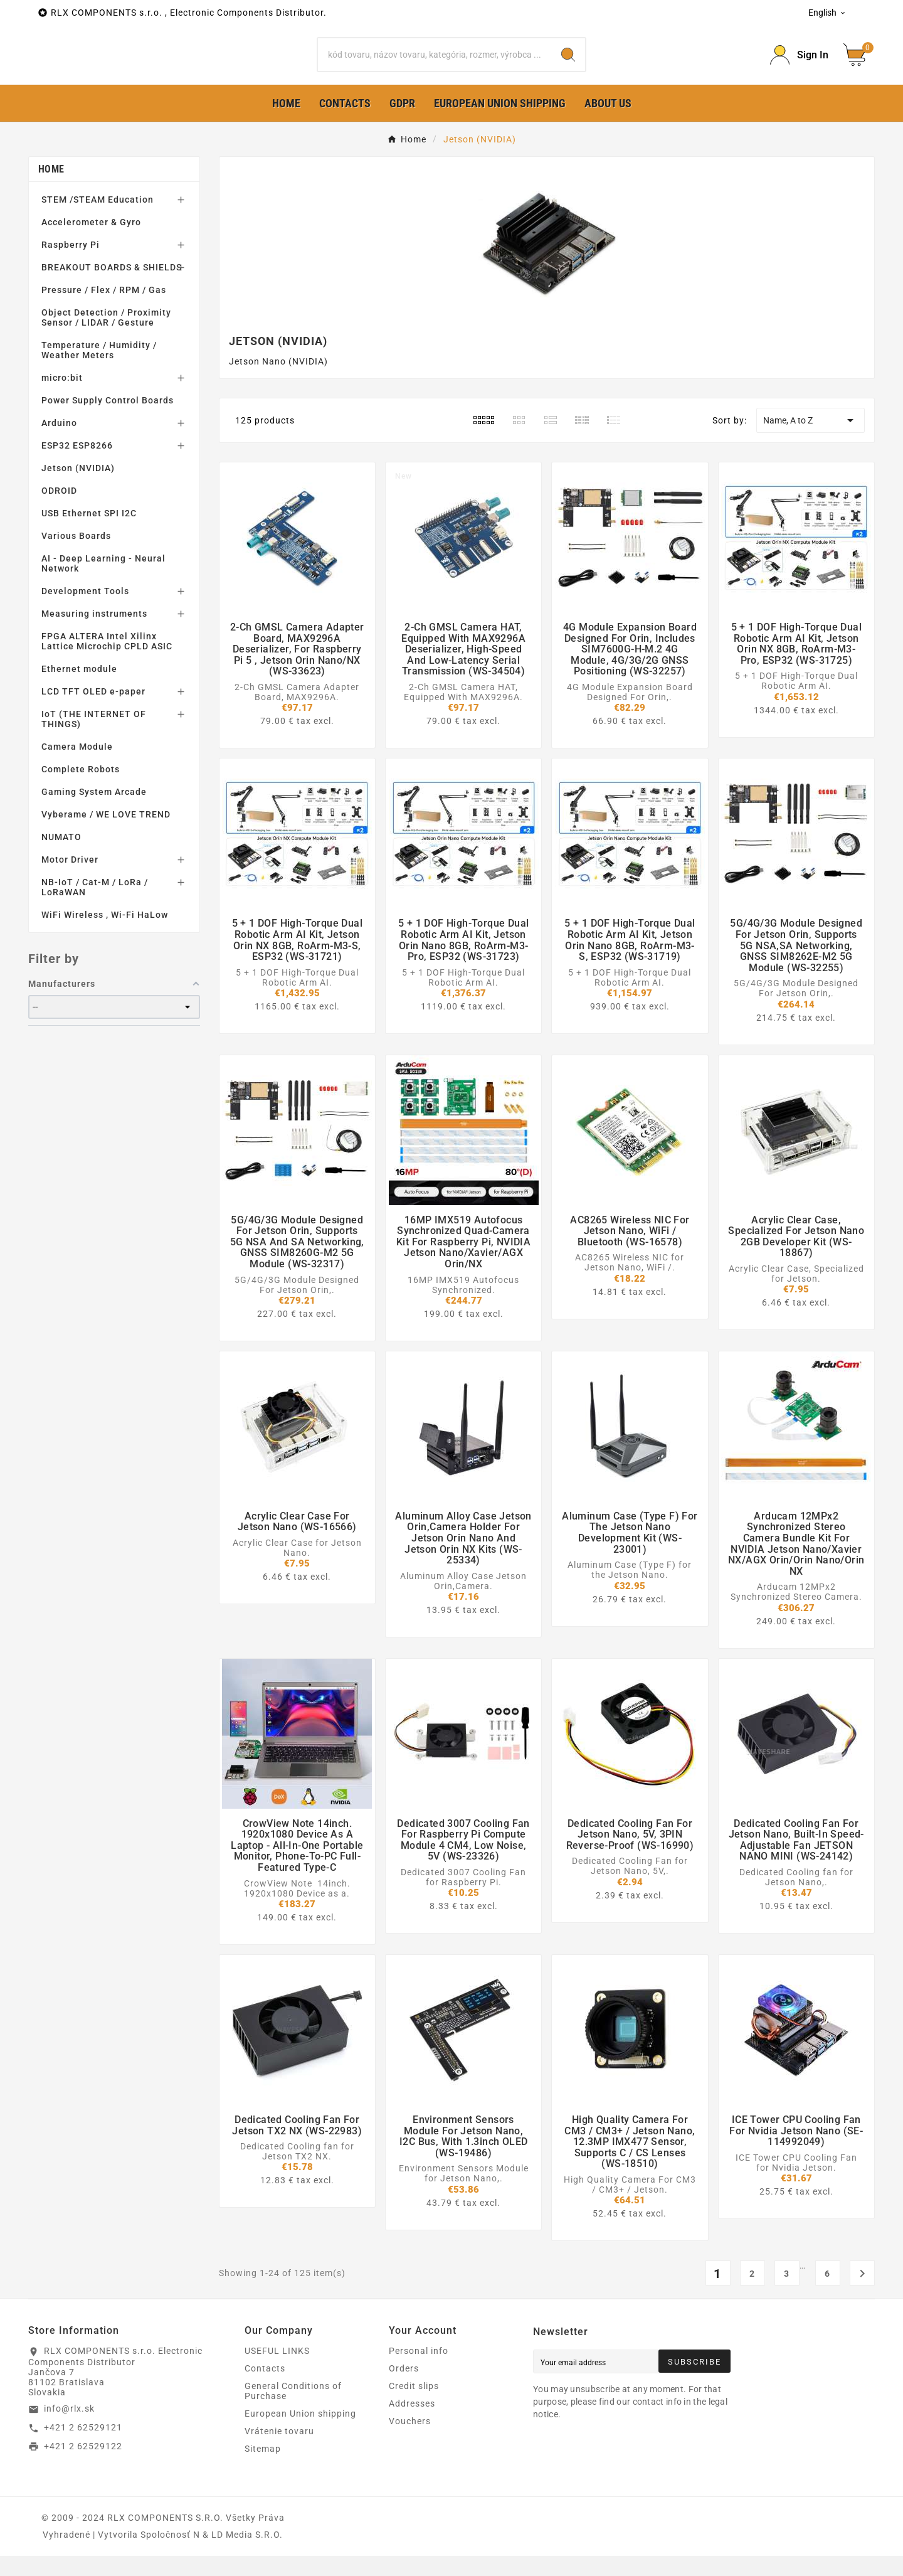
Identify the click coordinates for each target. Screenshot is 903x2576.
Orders (404, 2388)
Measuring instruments (94, 634)
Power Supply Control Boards (107, 420)
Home (51, 189)
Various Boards (76, 556)
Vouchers (410, 2441)
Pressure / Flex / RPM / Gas (103, 310)
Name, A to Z (810, 440)
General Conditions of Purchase (293, 2411)
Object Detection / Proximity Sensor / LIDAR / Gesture (106, 337)
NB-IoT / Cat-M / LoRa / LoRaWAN (94, 907)
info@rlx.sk (69, 2429)
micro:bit (62, 398)
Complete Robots (80, 789)
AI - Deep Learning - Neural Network (103, 583)
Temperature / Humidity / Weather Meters (99, 370)
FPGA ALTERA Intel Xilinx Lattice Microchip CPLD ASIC (106, 661)
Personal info (418, 2371)
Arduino (59, 443)
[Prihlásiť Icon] (799, 65)
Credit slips (414, 2406)
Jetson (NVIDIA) (78, 488)
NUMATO (61, 857)
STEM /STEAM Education (97, 220)
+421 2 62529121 (83, 2447)
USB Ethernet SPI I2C (89, 533)
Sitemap (263, 2469)
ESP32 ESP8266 (77, 465)
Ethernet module (79, 689)
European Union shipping (300, 2434)
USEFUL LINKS (277, 2371)
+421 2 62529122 (83, 2466)
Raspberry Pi (70, 265)
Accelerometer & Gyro (91, 242)
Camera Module (77, 767)
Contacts (265, 2388)
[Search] (434, 64)
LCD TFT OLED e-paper (93, 711)
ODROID (59, 511)
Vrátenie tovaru (279, 2451)
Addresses (412, 2424)
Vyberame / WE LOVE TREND (106, 834)
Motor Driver (69, 880)
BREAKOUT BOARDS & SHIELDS (111, 287)
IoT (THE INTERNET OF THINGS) (93, 739)
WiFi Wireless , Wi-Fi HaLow (104, 935)
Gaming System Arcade (94, 812)
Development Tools (85, 611)
